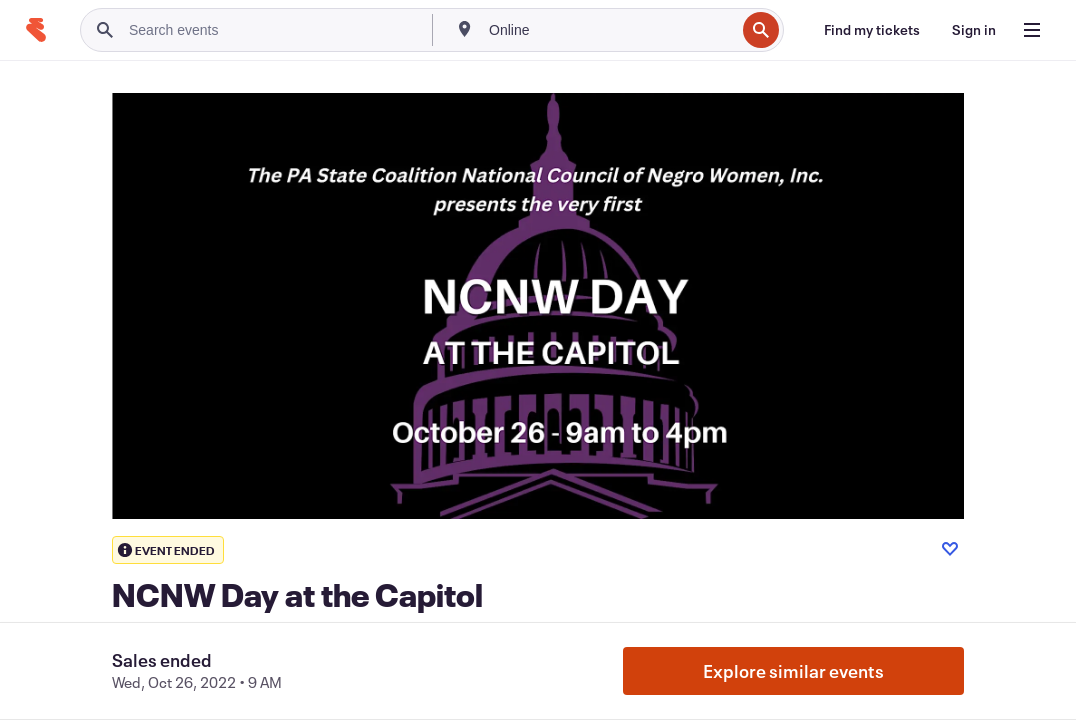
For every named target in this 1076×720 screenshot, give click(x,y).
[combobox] (610, 30)
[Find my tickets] (872, 30)
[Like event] (950, 549)
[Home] (36, 30)
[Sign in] (974, 30)
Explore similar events (793, 671)
